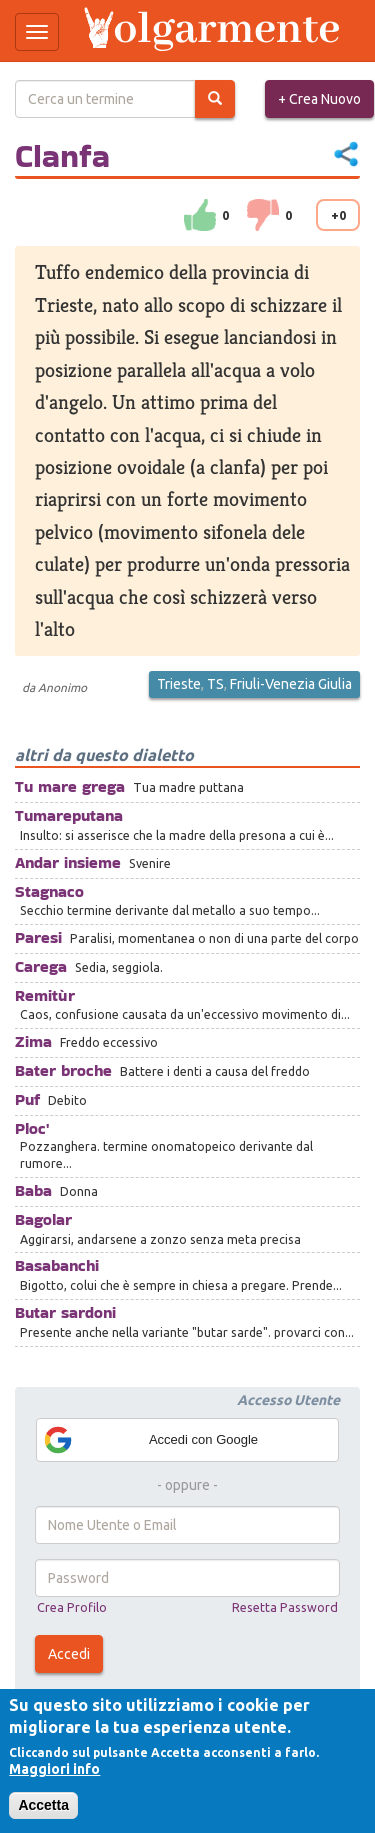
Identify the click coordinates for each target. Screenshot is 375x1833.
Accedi (69, 1654)
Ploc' (32, 1128)
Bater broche (63, 1070)
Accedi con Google (150, 1440)
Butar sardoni (65, 1312)
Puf (27, 1099)
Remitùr (45, 995)
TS (215, 684)
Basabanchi (57, 1265)
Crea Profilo (72, 1607)
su (200, 215)
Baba (33, 1190)
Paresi (38, 937)
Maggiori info (54, 1769)
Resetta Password (285, 1607)
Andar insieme (68, 862)
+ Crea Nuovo (319, 99)
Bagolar (43, 1219)
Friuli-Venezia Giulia (291, 684)
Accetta (43, 1805)
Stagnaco (49, 891)
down (263, 215)
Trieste (179, 684)
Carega (41, 966)
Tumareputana (69, 815)
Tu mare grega (70, 786)
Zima (33, 1041)
